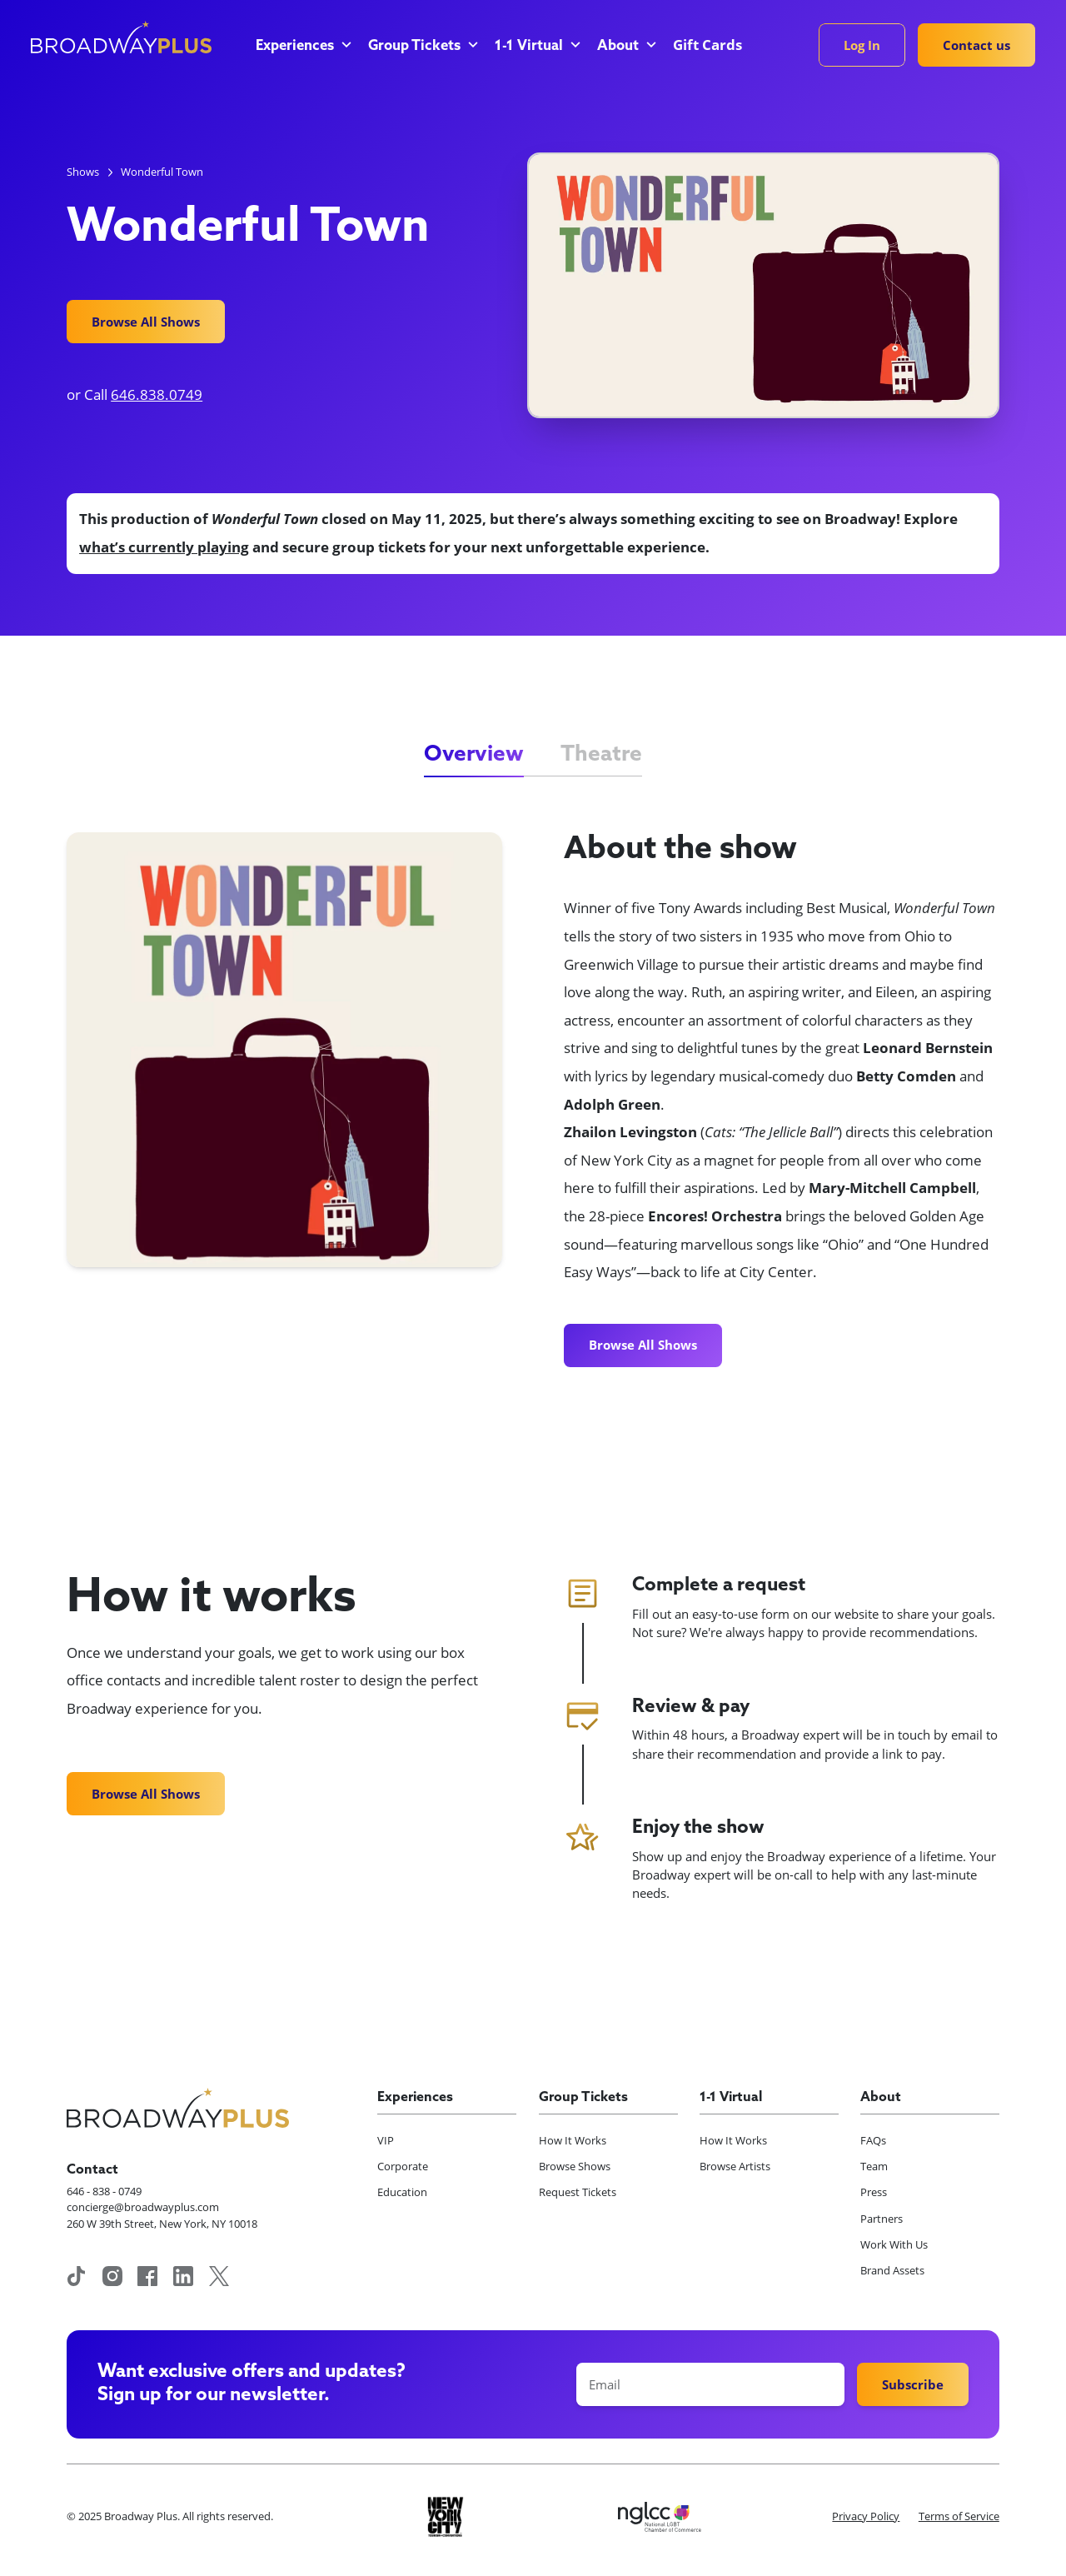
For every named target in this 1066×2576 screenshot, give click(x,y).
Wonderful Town (162, 171)
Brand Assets (892, 2270)
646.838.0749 (156, 394)
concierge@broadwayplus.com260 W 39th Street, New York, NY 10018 (162, 2215)
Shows (83, 171)
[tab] (474, 756)
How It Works (572, 2140)
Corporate (402, 2166)
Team (874, 2166)
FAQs (873, 2140)
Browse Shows (574, 2166)
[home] (121, 37)
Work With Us (894, 2244)
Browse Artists (735, 2166)
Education (402, 2191)
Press (873, 2191)
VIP (385, 2140)
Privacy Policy (865, 2516)
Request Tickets (577, 2191)
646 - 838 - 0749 (104, 2191)
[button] (302, 46)
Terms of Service (959, 2516)
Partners (881, 2218)
